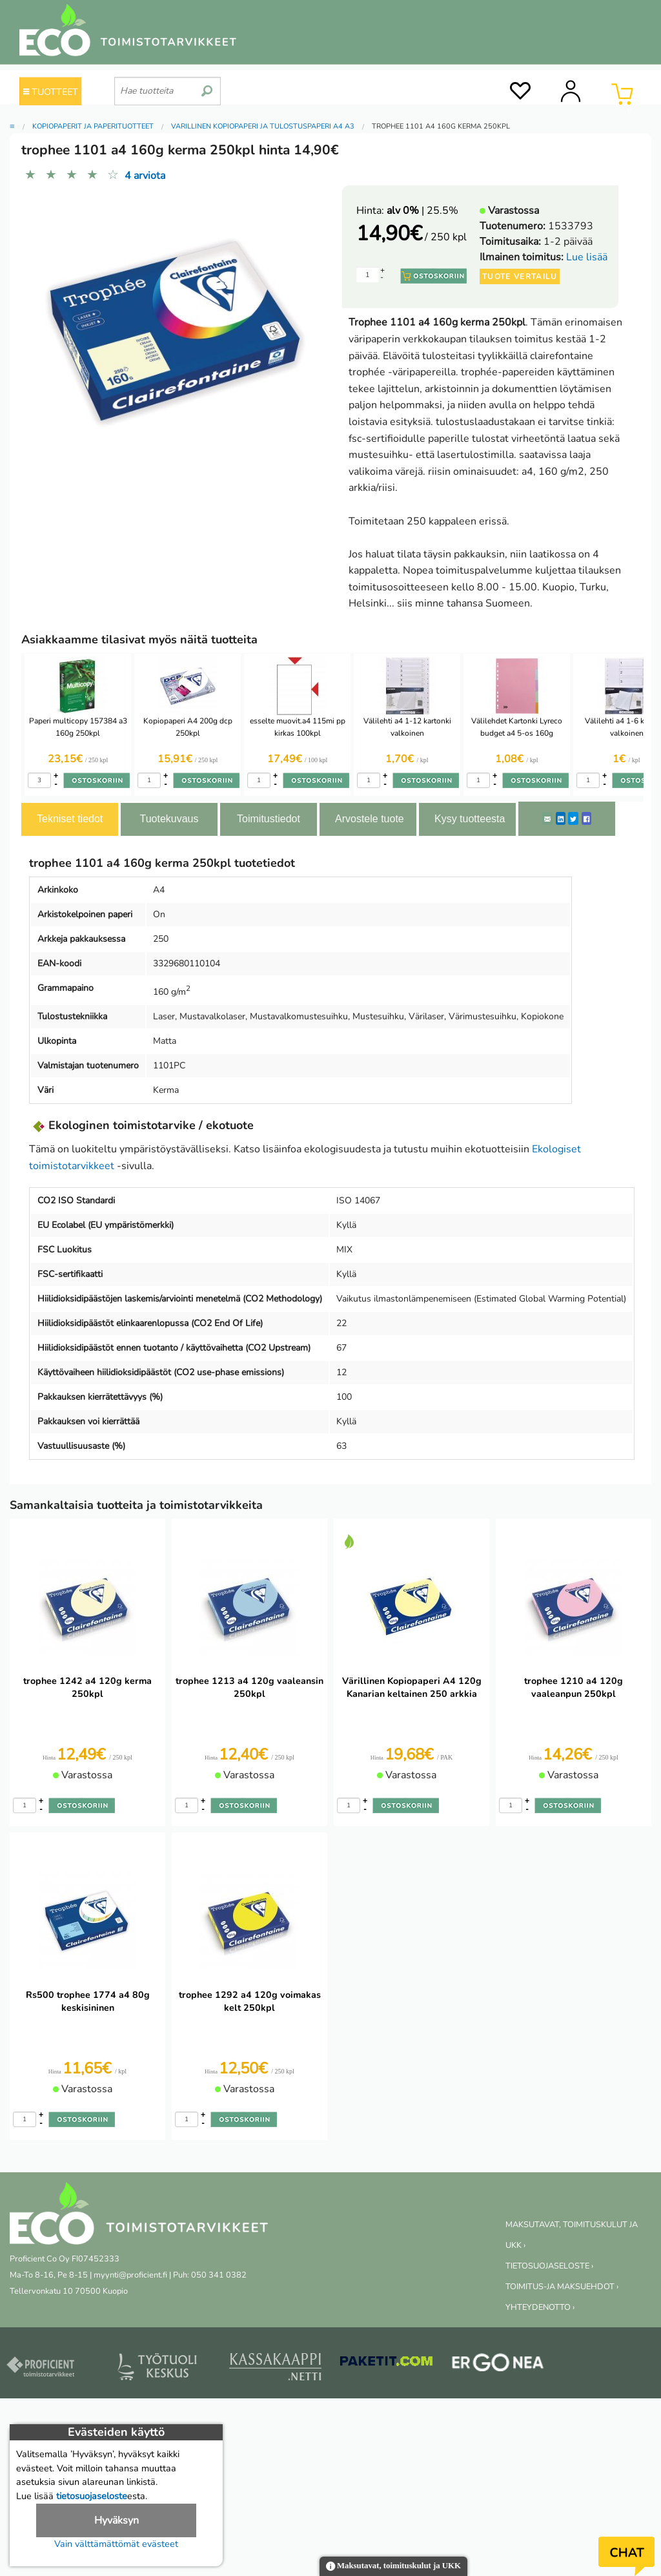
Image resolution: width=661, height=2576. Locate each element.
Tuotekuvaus (168, 818)
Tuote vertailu (519, 276)
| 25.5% (422, 210)
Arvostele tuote (369, 818)
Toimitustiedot (268, 818)
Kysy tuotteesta (469, 818)
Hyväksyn (116, 2520)
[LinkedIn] (560, 818)
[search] (207, 86)
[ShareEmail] (547, 818)
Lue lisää (586, 257)
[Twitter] (573, 818)
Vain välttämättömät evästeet (116, 2543)
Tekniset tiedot (70, 818)
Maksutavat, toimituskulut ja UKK (393, 2566)
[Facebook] (586, 818)
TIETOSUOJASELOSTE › (549, 2266)
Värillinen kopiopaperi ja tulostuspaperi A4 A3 (262, 126)
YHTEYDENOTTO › (540, 2307)
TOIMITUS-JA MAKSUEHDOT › (561, 2286)
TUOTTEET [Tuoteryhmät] (50, 91)
